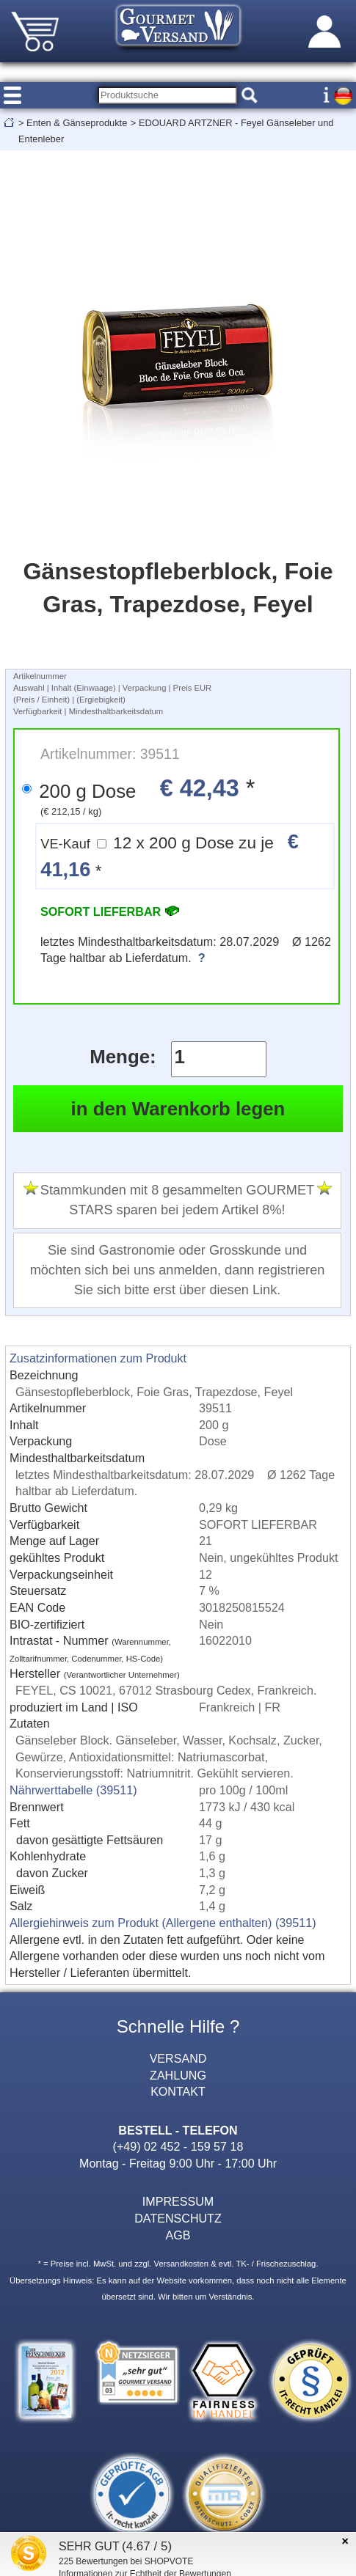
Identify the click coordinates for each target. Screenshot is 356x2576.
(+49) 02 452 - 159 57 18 (178, 2146)
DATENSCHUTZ (178, 2218)
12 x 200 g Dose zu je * (169, 855)
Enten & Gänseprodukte (76, 122)
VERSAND (178, 2058)
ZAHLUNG (178, 2075)
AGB (178, 2235)
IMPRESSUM (178, 2201)
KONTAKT (178, 2091)
